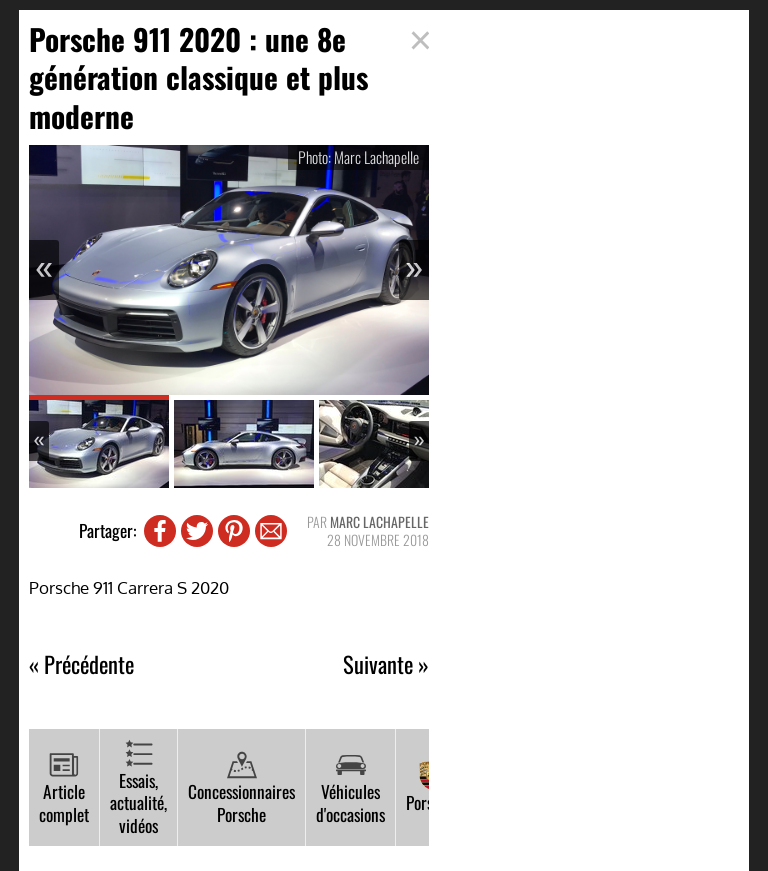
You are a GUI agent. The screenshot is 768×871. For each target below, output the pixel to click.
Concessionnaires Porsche (241, 788)
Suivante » (386, 664)
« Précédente (81, 664)
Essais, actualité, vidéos (138, 788)
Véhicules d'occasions (350, 788)
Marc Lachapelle (379, 521)
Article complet (64, 788)
